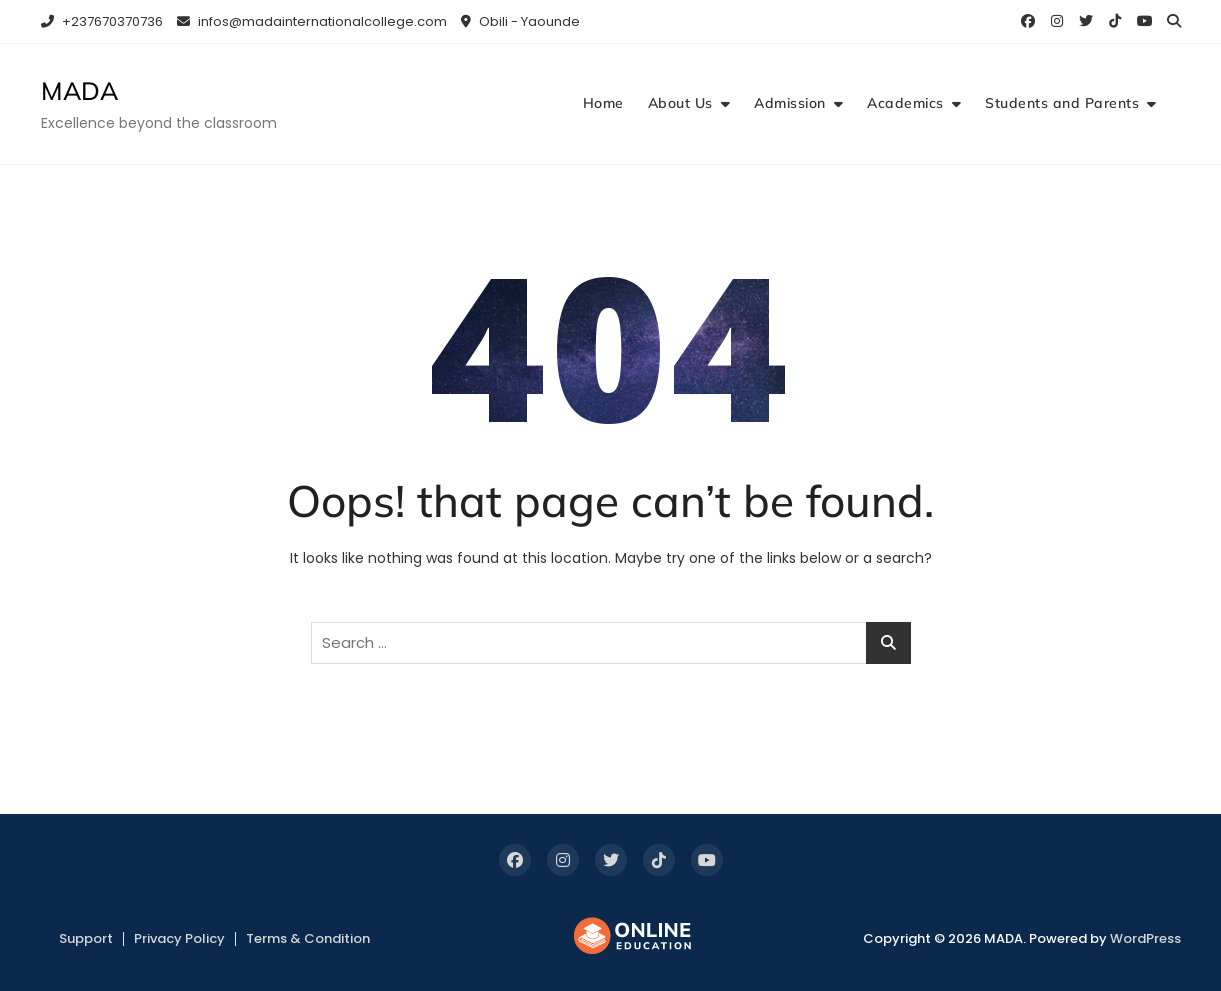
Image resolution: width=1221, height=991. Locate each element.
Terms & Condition (308, 938)
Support (86, 938)
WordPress (1145, 938)
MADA (79, 90)
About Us (680, 103)
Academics (905, 103)
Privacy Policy (179, 938)
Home (603, 103)
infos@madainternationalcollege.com (312, 21)
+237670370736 (102, 21)
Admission (790, 103)
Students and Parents (1062, 103)
